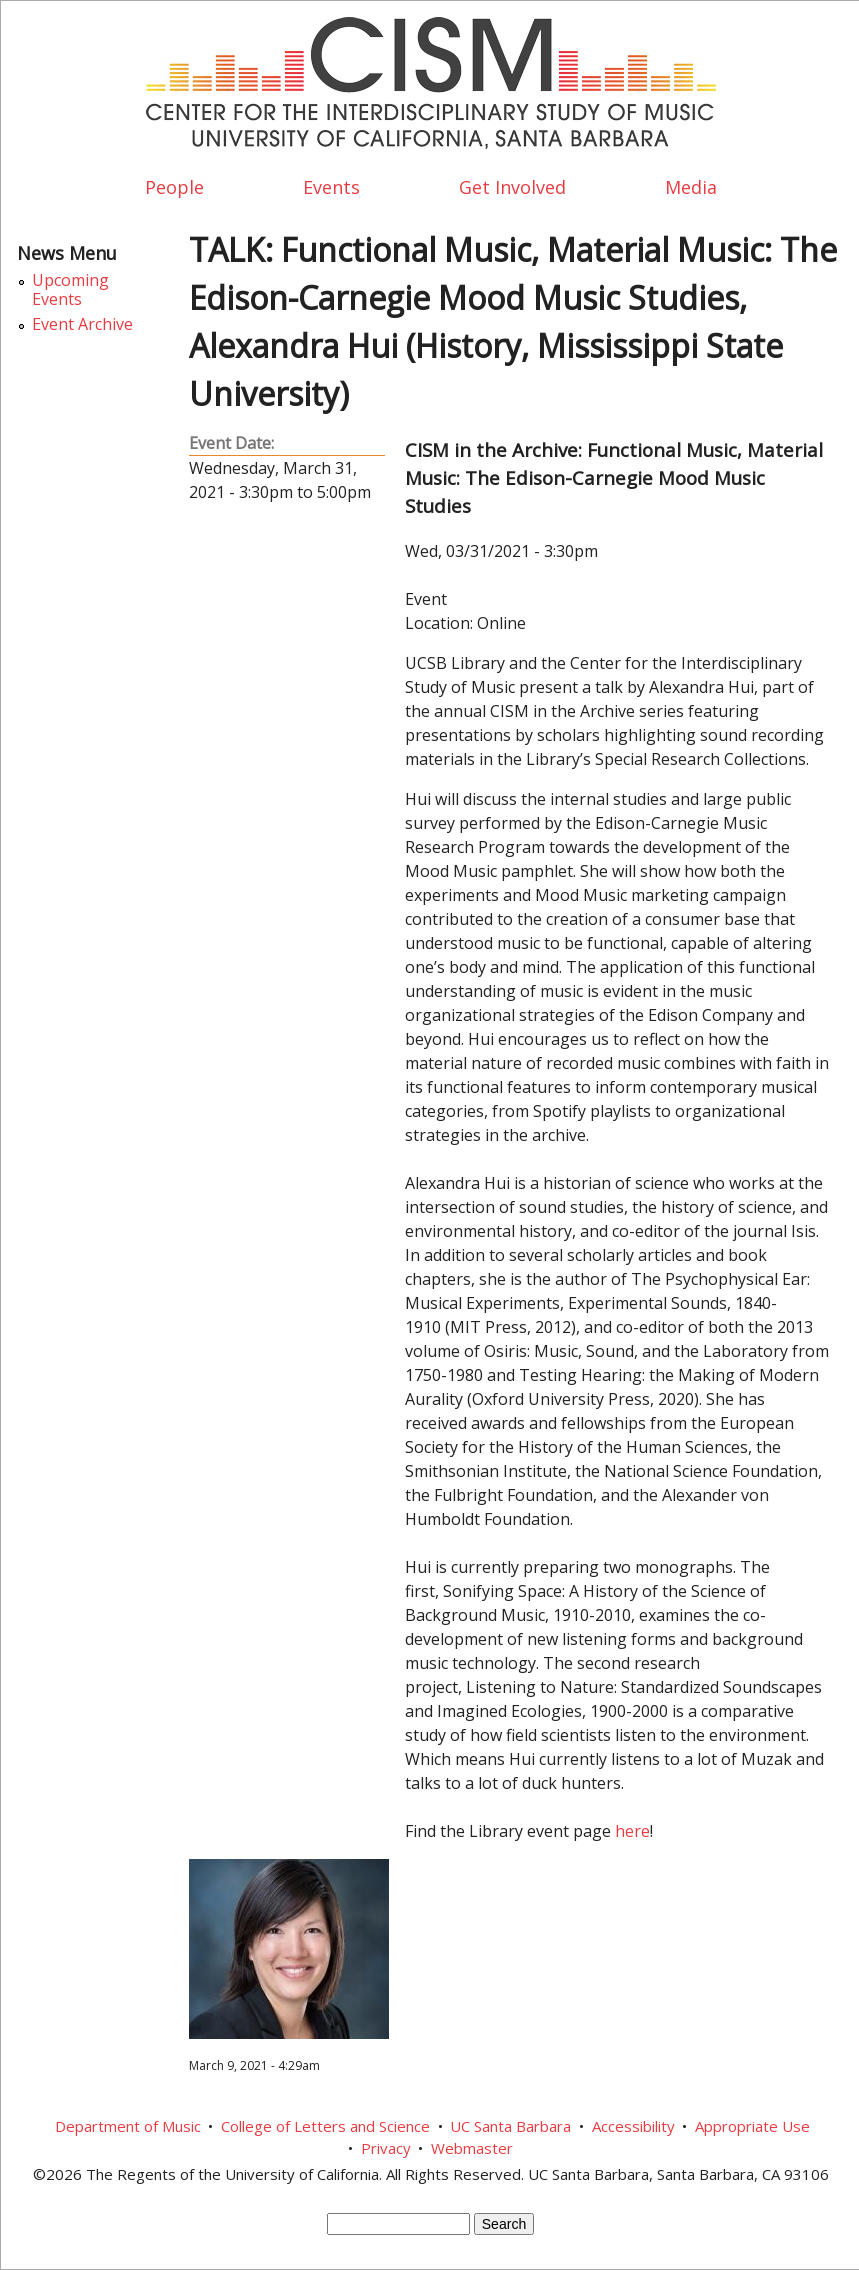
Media (691, 187)
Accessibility (633, 2126)
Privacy (386, 2148)
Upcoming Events (70, 290)
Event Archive (82, 324)
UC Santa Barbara (510, 2126)
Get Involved (512, 187)
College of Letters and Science (325, 2126)
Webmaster (472, 2148)
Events (331, 187)
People (174, 187)
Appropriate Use (752, 2126)
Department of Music (128, 2126)
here (632, 1831)
